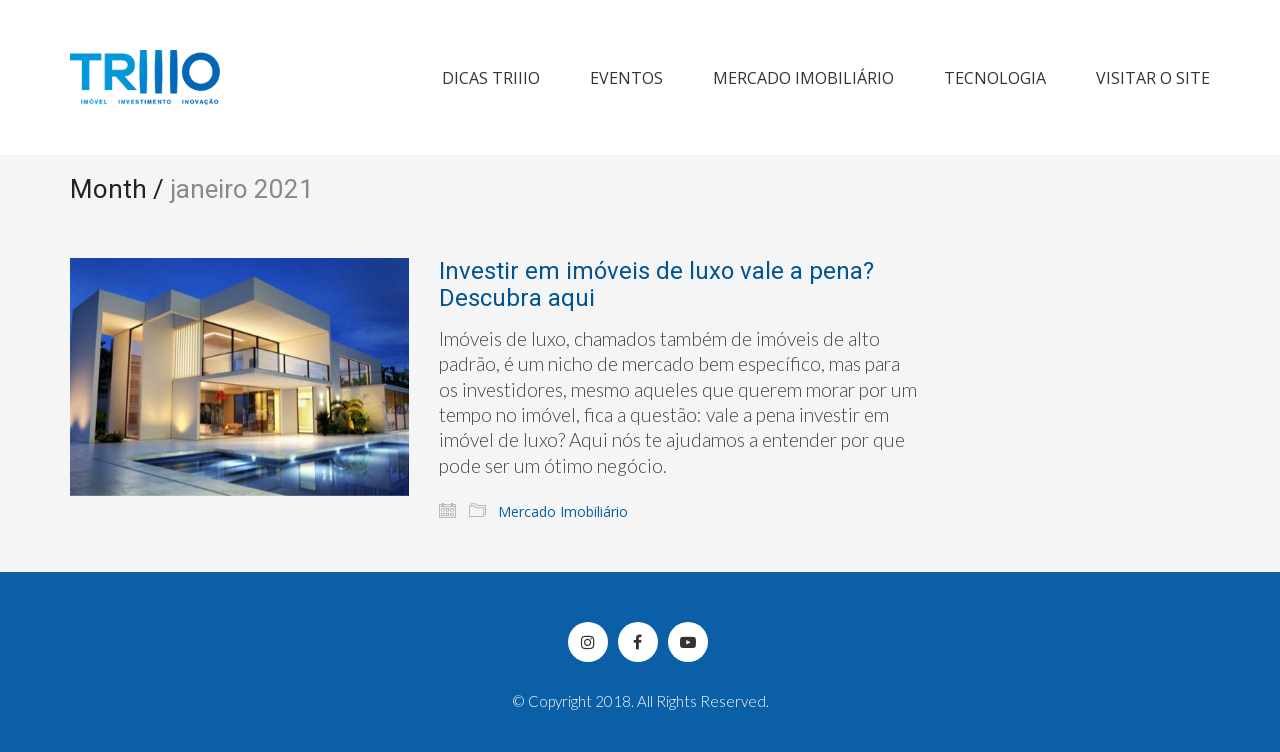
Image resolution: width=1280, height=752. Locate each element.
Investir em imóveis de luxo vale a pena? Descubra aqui (656, 284)
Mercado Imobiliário (563, 512)
